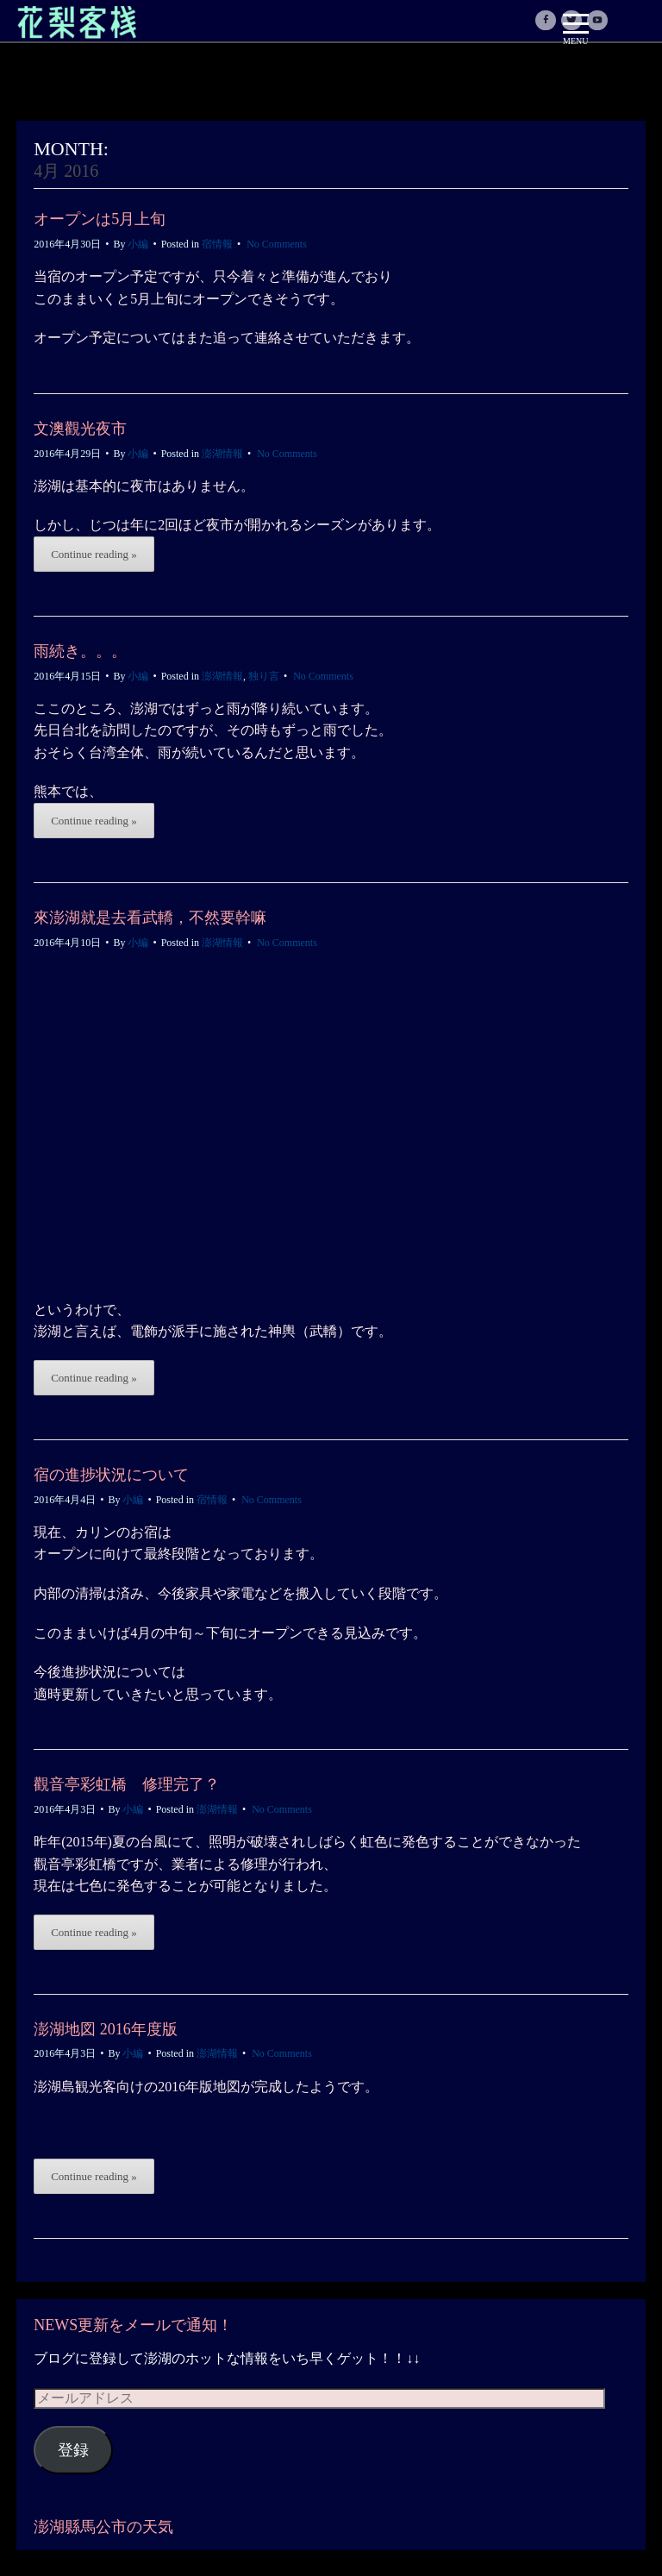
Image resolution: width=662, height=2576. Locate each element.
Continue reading (94, 554)
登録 (73, 2450)
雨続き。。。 (80, 651)
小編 (138, 244)
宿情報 (217, 244)
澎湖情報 (222, 454)
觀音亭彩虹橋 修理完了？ (127, 1784)
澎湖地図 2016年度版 (106, 2029)
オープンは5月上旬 (100, 219)
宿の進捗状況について (111, 1474)
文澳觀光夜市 (80, 428)
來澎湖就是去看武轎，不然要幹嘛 (150, 917)
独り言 (263, 676)
